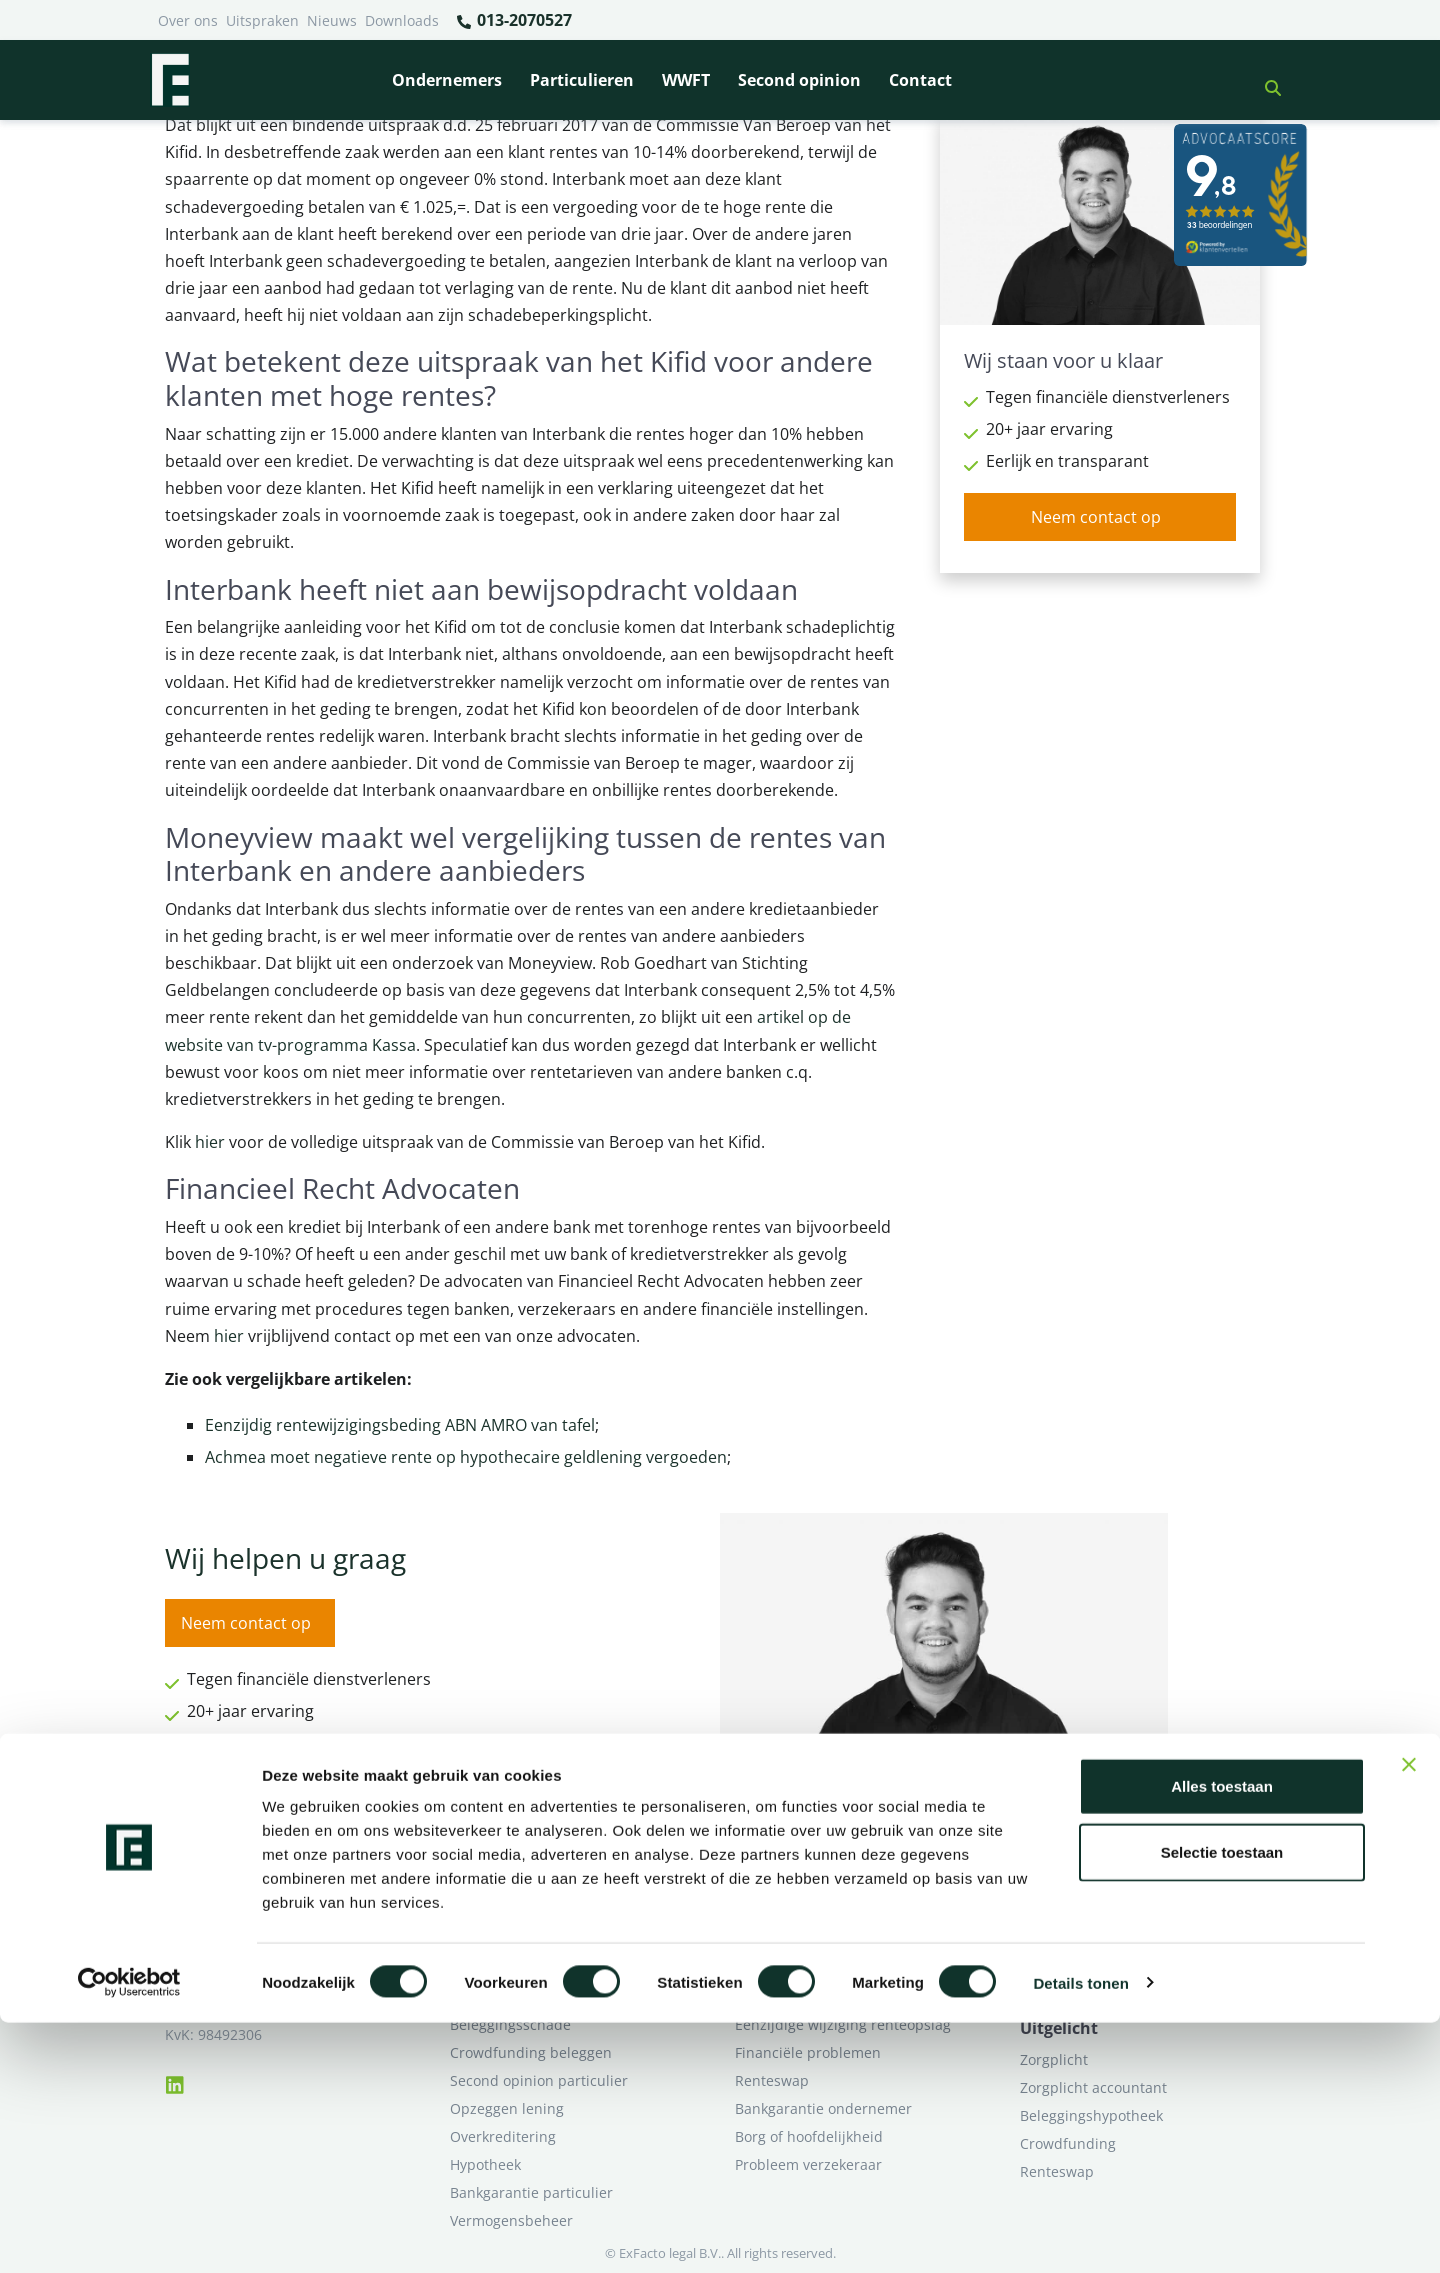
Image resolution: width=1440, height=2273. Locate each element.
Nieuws (332, 20)
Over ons (188, 20)
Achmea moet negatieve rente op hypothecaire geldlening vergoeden (466, 1457)
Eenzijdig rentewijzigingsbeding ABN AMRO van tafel (400, 1425)
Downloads (402, 20)
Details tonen (1080, 2233)
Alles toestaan (1222, 2036)
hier (210, 1142)
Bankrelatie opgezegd (807, 1884)
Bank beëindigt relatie (524, 1884)
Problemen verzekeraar (528, 1940)
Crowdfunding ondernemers (830, 1968)
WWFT (686, 80)
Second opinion (799, 80)
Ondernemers (447, 80)
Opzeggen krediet (794, 1940)
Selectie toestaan (1222, 2102)
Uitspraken (262, 20)
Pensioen (765, 1912)
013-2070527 (513, 21)
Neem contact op (1096, 517)
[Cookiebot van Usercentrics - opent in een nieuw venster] (129, 2234)
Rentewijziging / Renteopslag (547, 1968)
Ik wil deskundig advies (1097, 1912)
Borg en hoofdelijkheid (526, 1912)
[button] (1265, 80)
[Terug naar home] (170, 80)
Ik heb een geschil (1080, 1884)
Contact (920, 80)
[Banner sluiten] (1409, 2015)
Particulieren (582, 80)
